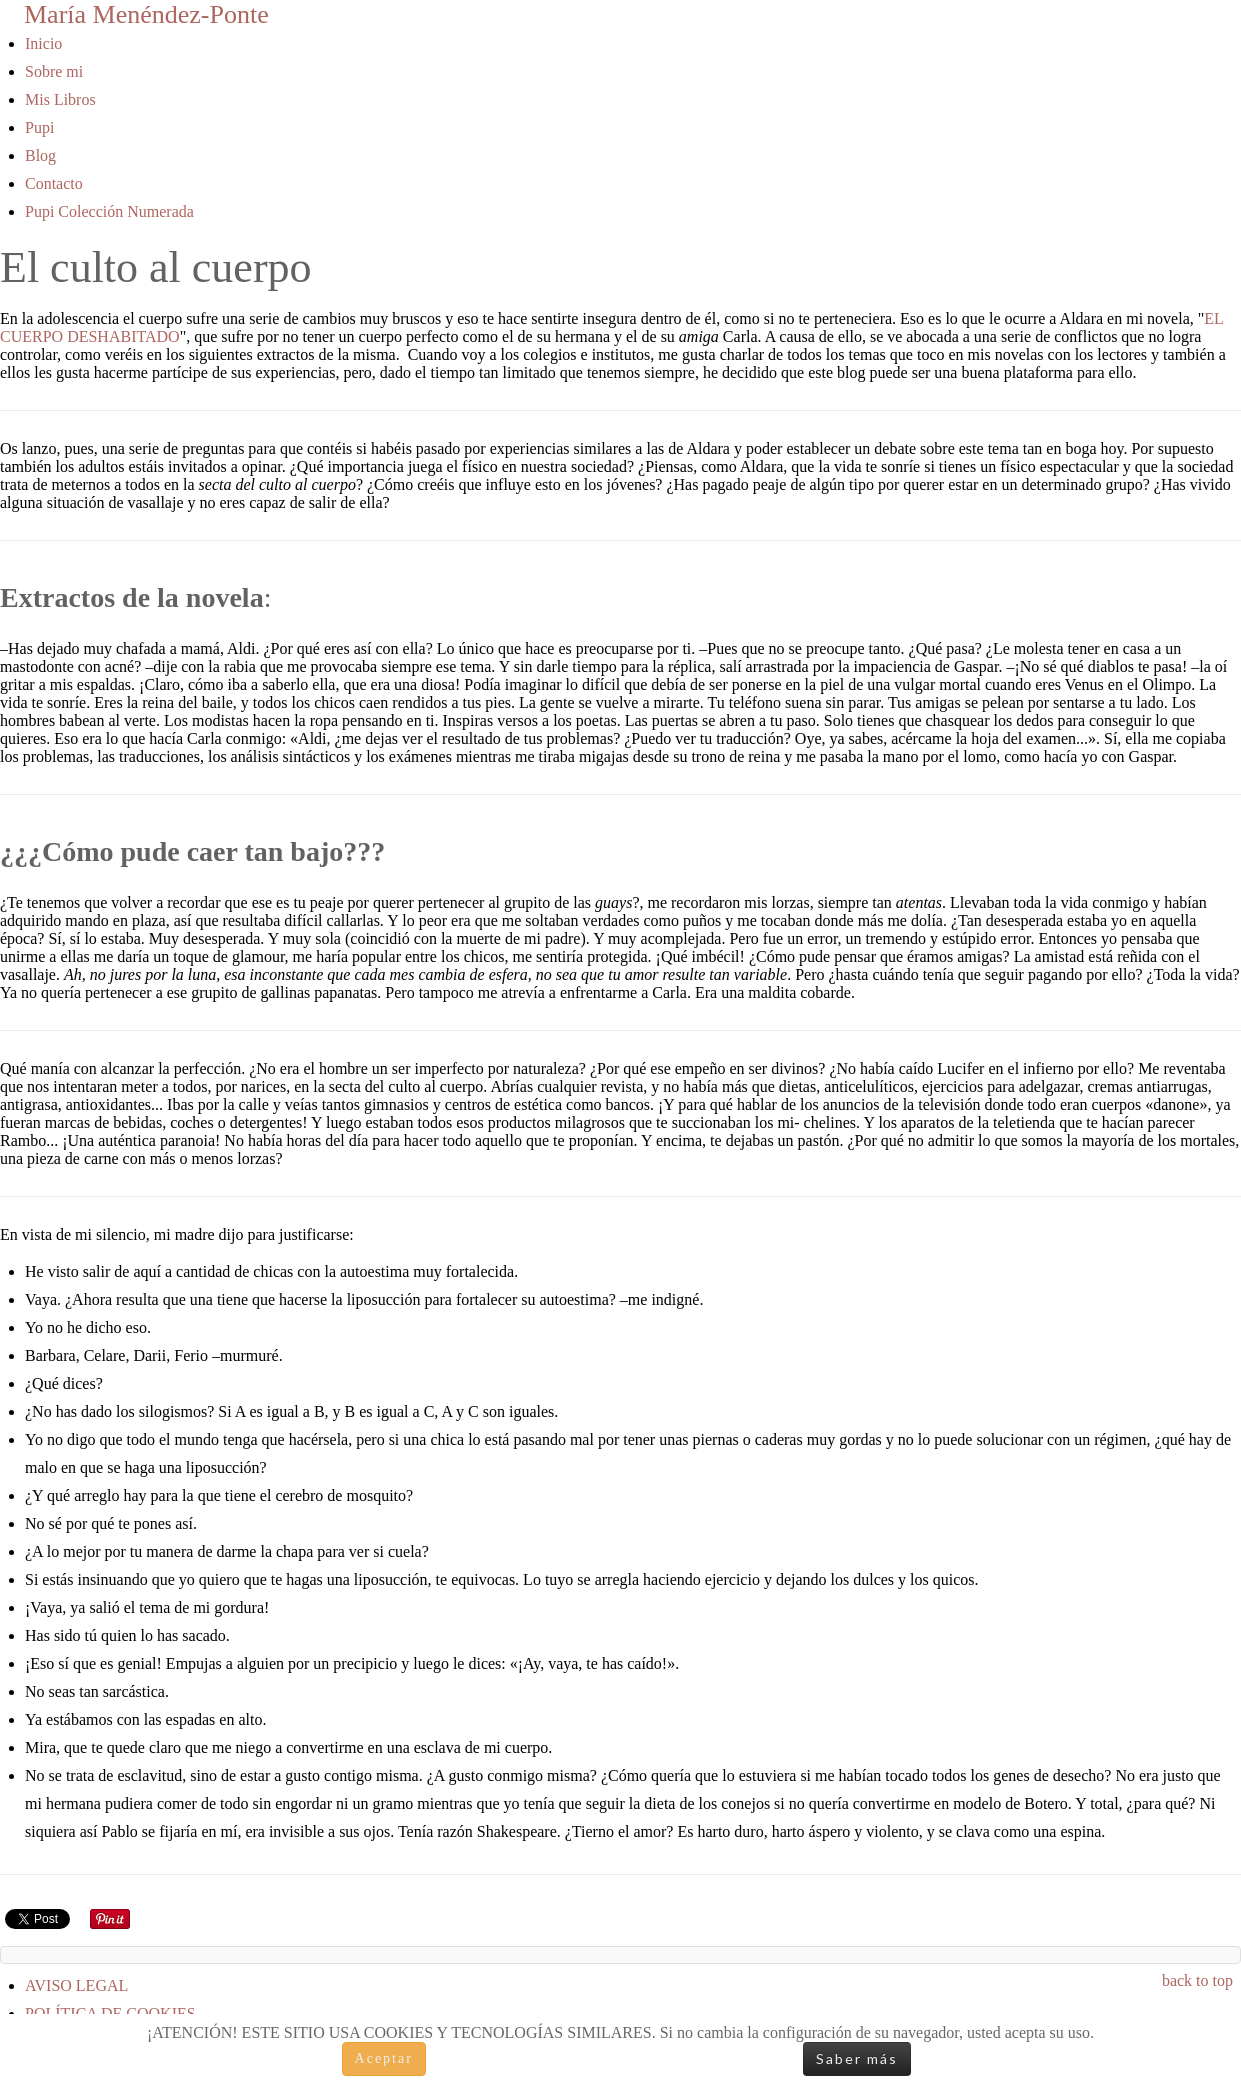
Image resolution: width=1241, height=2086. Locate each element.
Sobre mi (54, 71)
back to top (1197, 1980)
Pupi (39, 127)
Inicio (43, 43)
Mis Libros (60, 99)
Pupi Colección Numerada (109, 211)
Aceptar (384, 2058)
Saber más (857, 2058)
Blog (40, 155)
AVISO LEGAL (76, 1985)
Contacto (54, 183)
